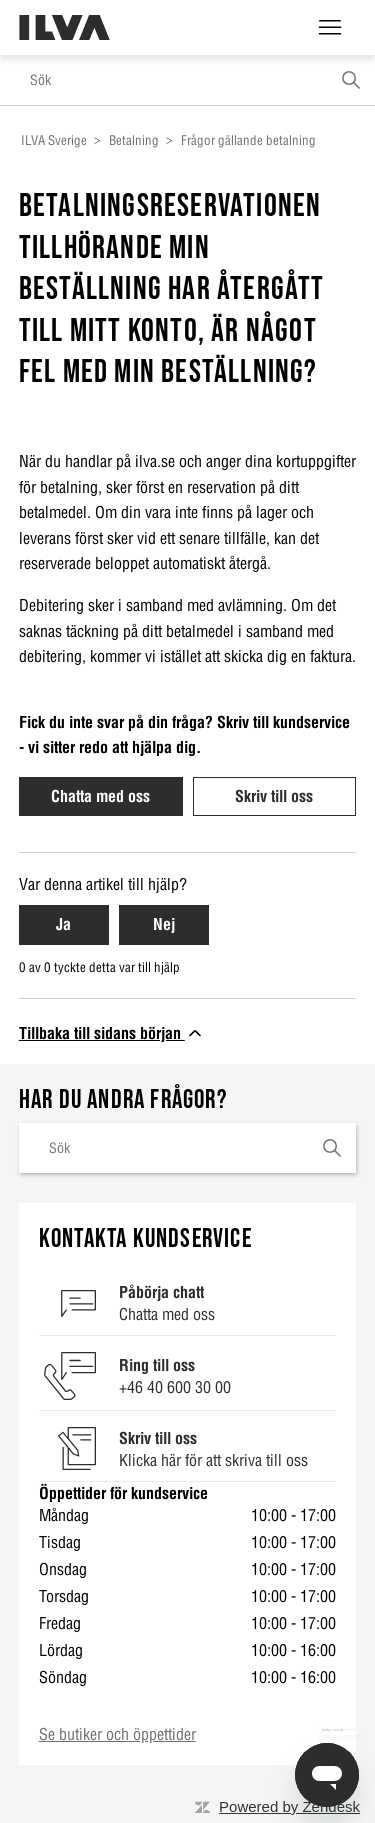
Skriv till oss (274, 796)
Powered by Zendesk (289, 1806)
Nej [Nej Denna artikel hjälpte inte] (164, 924)
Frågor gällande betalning (248, 140)
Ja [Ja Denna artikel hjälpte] (63, 924)
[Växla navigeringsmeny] (330, 28)
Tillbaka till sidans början (112, 1033)
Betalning (134, 140)
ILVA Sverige (54, 140)
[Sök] (187, 80)
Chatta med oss (100, 796)
